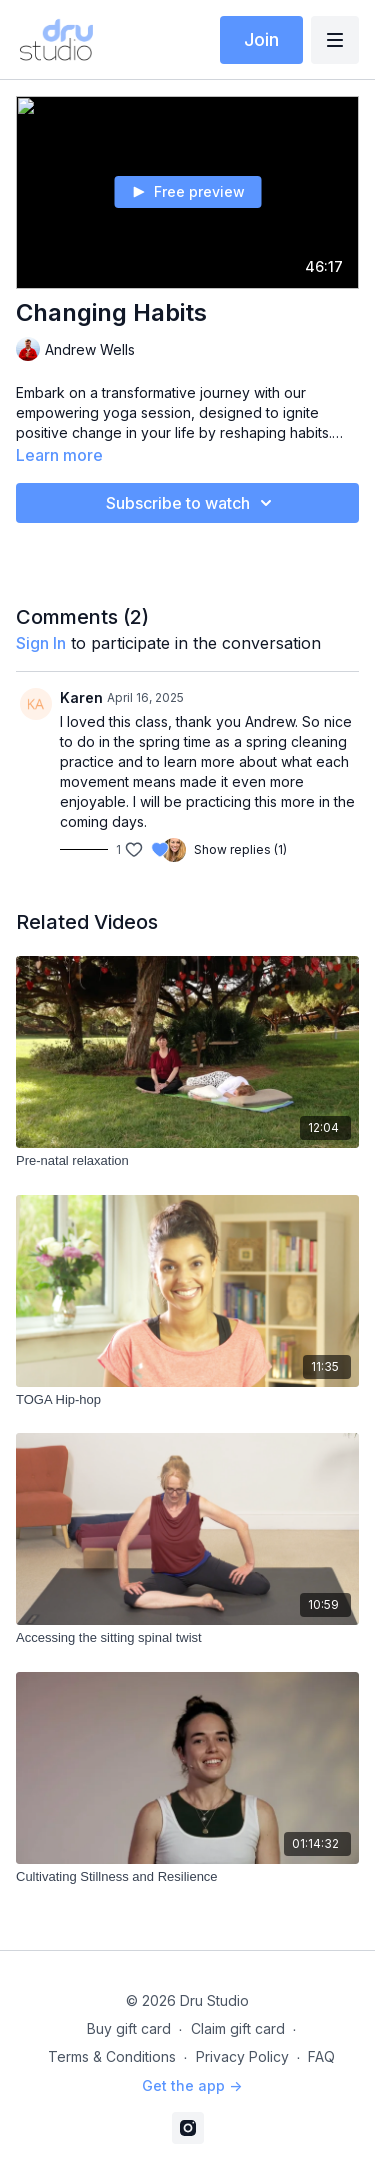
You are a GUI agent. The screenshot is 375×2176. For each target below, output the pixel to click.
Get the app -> (192, 2085)
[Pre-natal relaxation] (187, 1161)
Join (261, 39)
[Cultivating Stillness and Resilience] (187, 1877)
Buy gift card (129, 2028)
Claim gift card (238, 2028)
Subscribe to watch (192, 503)
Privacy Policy (242, 2056)
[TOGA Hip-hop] (187, 1400)
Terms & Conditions (112, 2056)
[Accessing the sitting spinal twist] (187, 1638)
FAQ (321, 2056)
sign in (41, 643)
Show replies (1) (240, 849)
